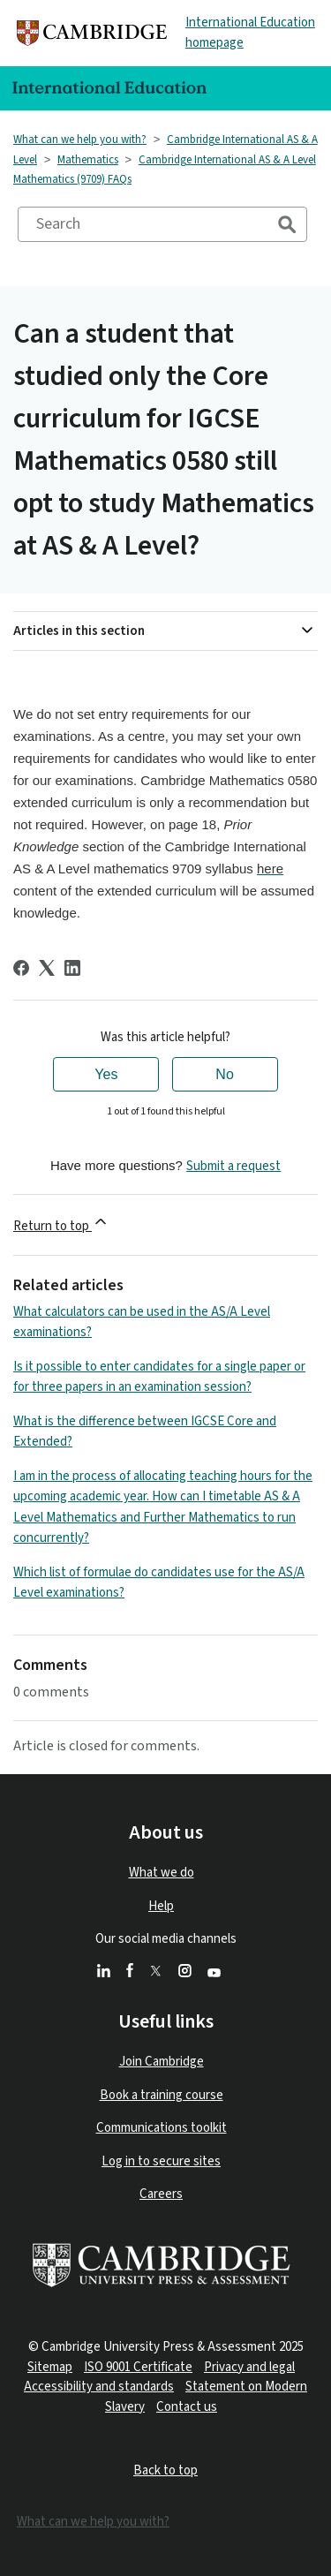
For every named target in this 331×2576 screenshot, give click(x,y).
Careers (161, 2194)
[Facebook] (21, 968)
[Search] (162, 224)
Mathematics (87, 160)
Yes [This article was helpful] (105, 1074)
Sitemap (49, 2367)
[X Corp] (47, 968)
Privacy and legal (249, 2367)
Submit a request (233, 1166)
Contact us (186, 2407)
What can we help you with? (80, 139)
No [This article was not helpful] (224, 1074)
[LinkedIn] (72, 968)
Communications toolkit (161, 2128)
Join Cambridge (161, 2061)
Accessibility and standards (99, 2386)
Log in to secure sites (161, 2161)
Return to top (61, 1223)
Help (161, 1906)
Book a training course (161, 2095)
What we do (161, 1872)
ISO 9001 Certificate (138, 2367)
